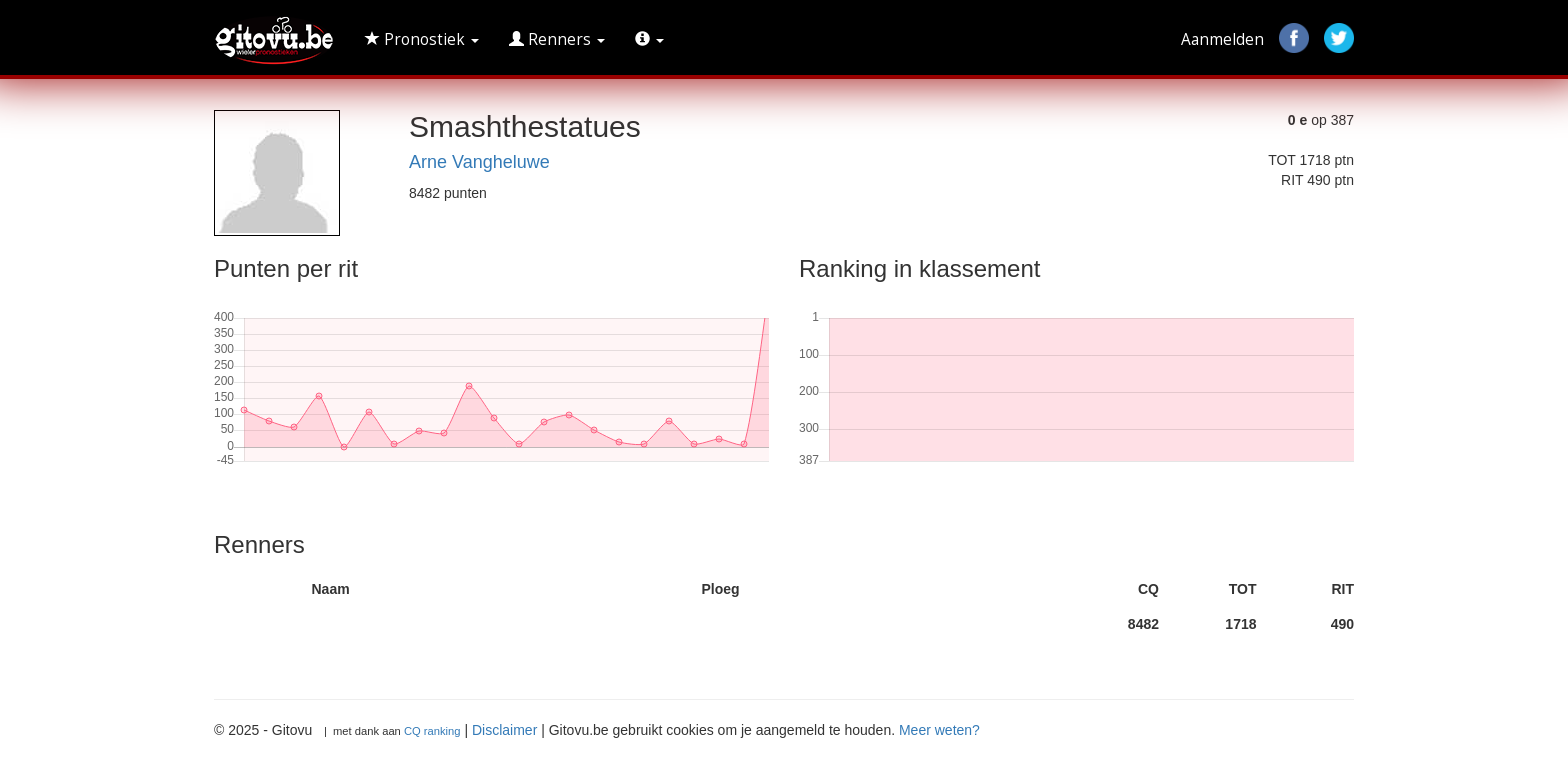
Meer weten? (939, 730)
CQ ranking (432, 731)
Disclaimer (504, 730)
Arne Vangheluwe (479, 162)
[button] (649, 40)
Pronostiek (422, 39)
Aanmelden (1222, 39)
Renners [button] (557, 39)
